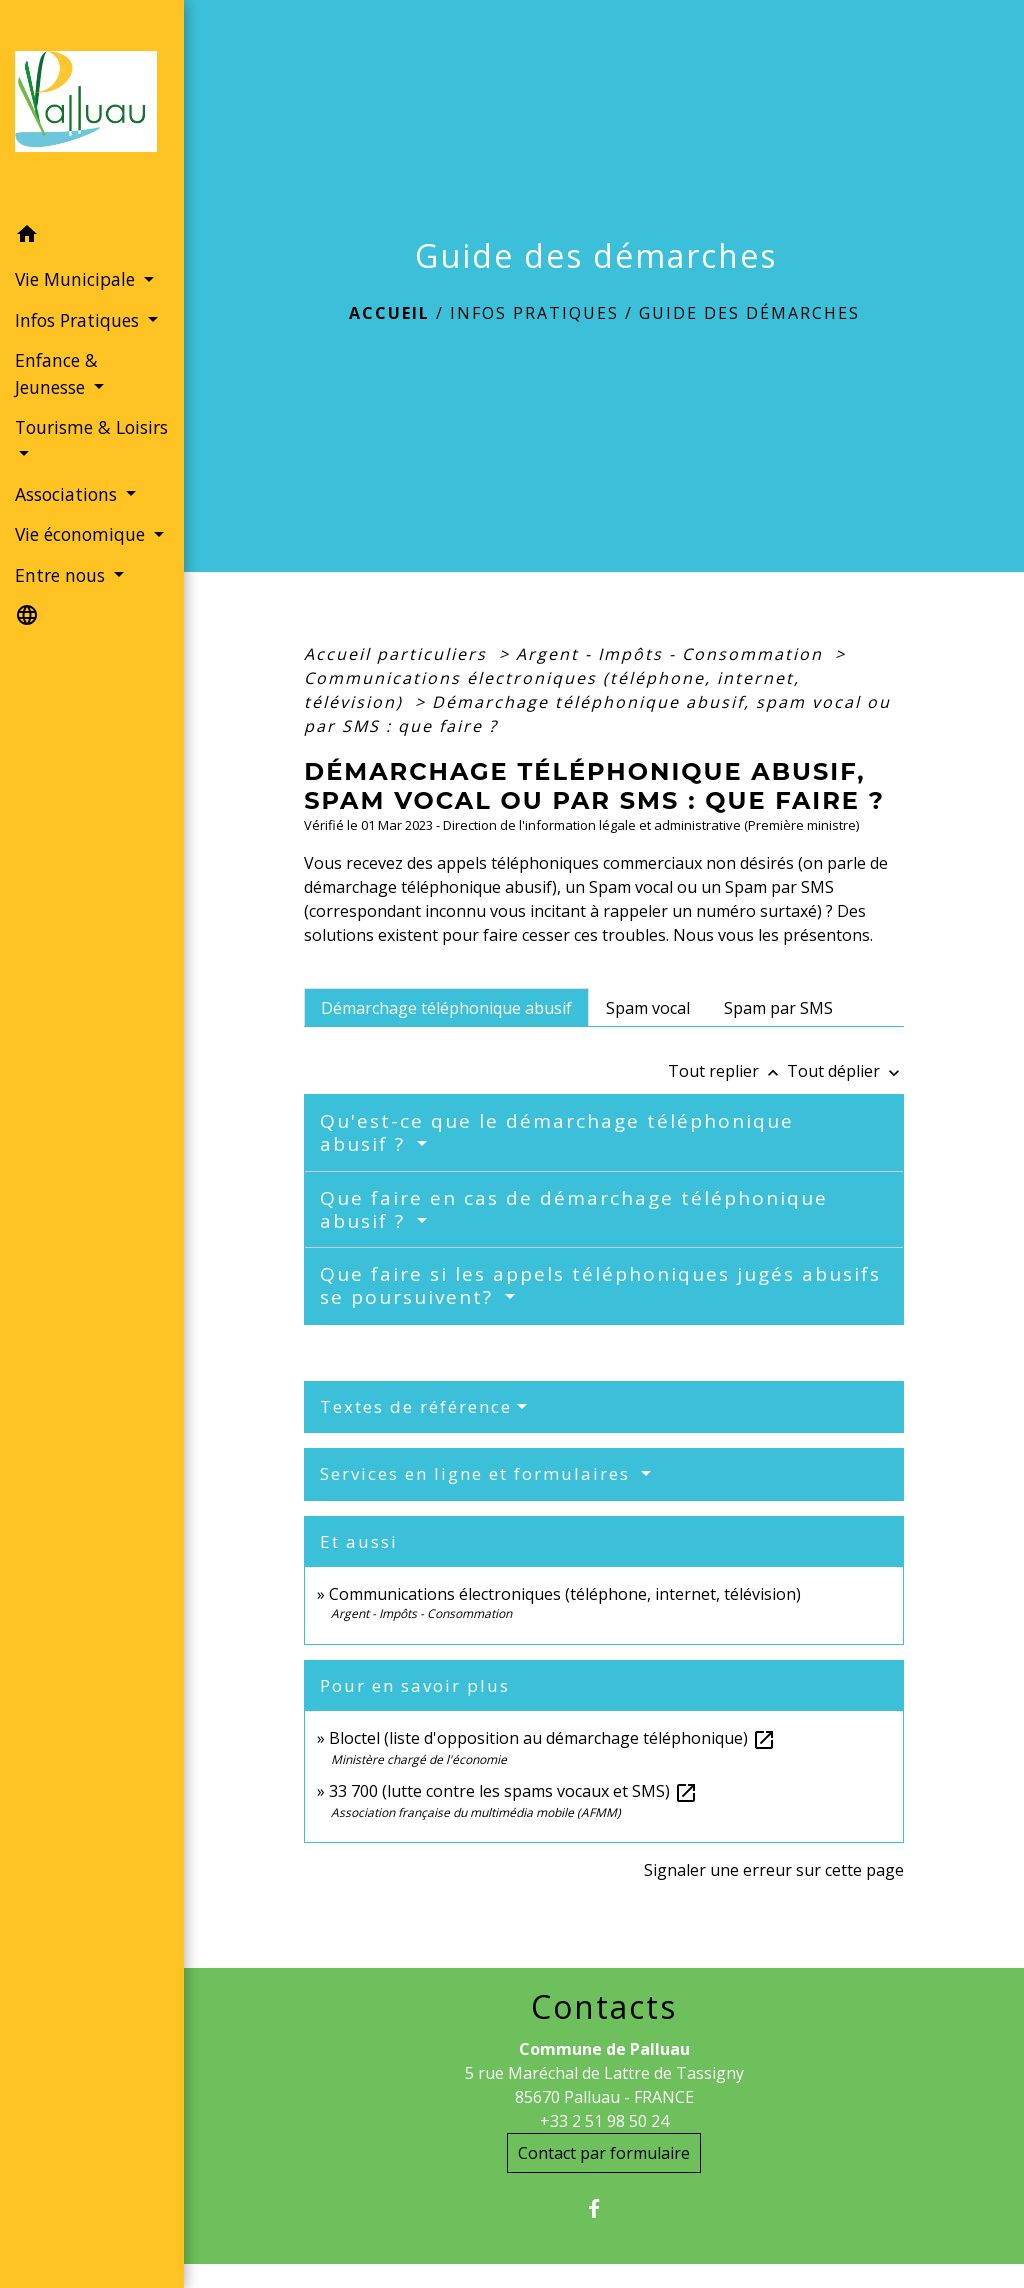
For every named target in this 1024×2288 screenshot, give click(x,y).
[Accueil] (92, 107)
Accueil (389, 313)
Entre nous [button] (62, 575)
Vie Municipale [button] (77, 279)
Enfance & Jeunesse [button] (56, 373)
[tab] (446, 1007)
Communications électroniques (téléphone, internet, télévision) (565, 1594)
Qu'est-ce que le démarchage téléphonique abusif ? (557, 1132)
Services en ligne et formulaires (478, 1473)
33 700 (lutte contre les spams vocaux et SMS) (513, 1791)
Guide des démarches (749, 313)
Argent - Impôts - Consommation (672, 654)
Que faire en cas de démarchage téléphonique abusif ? (574, 1209)
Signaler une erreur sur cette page (774, 1870)
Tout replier (727, 1071)
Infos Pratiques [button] (79, 320)
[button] (92, 237)
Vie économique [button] (82, 534)
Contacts (604, 2007)
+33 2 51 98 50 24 (604, 2121)
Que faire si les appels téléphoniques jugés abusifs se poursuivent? (600, 1285)
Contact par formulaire (604, 2153)
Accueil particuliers (398, 654)
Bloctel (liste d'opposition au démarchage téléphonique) (552, 1738)
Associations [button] (68, 494)
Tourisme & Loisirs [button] (91, 427)
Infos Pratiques (534, 313)
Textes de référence (416, 1406)
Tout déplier (845, 1071)
